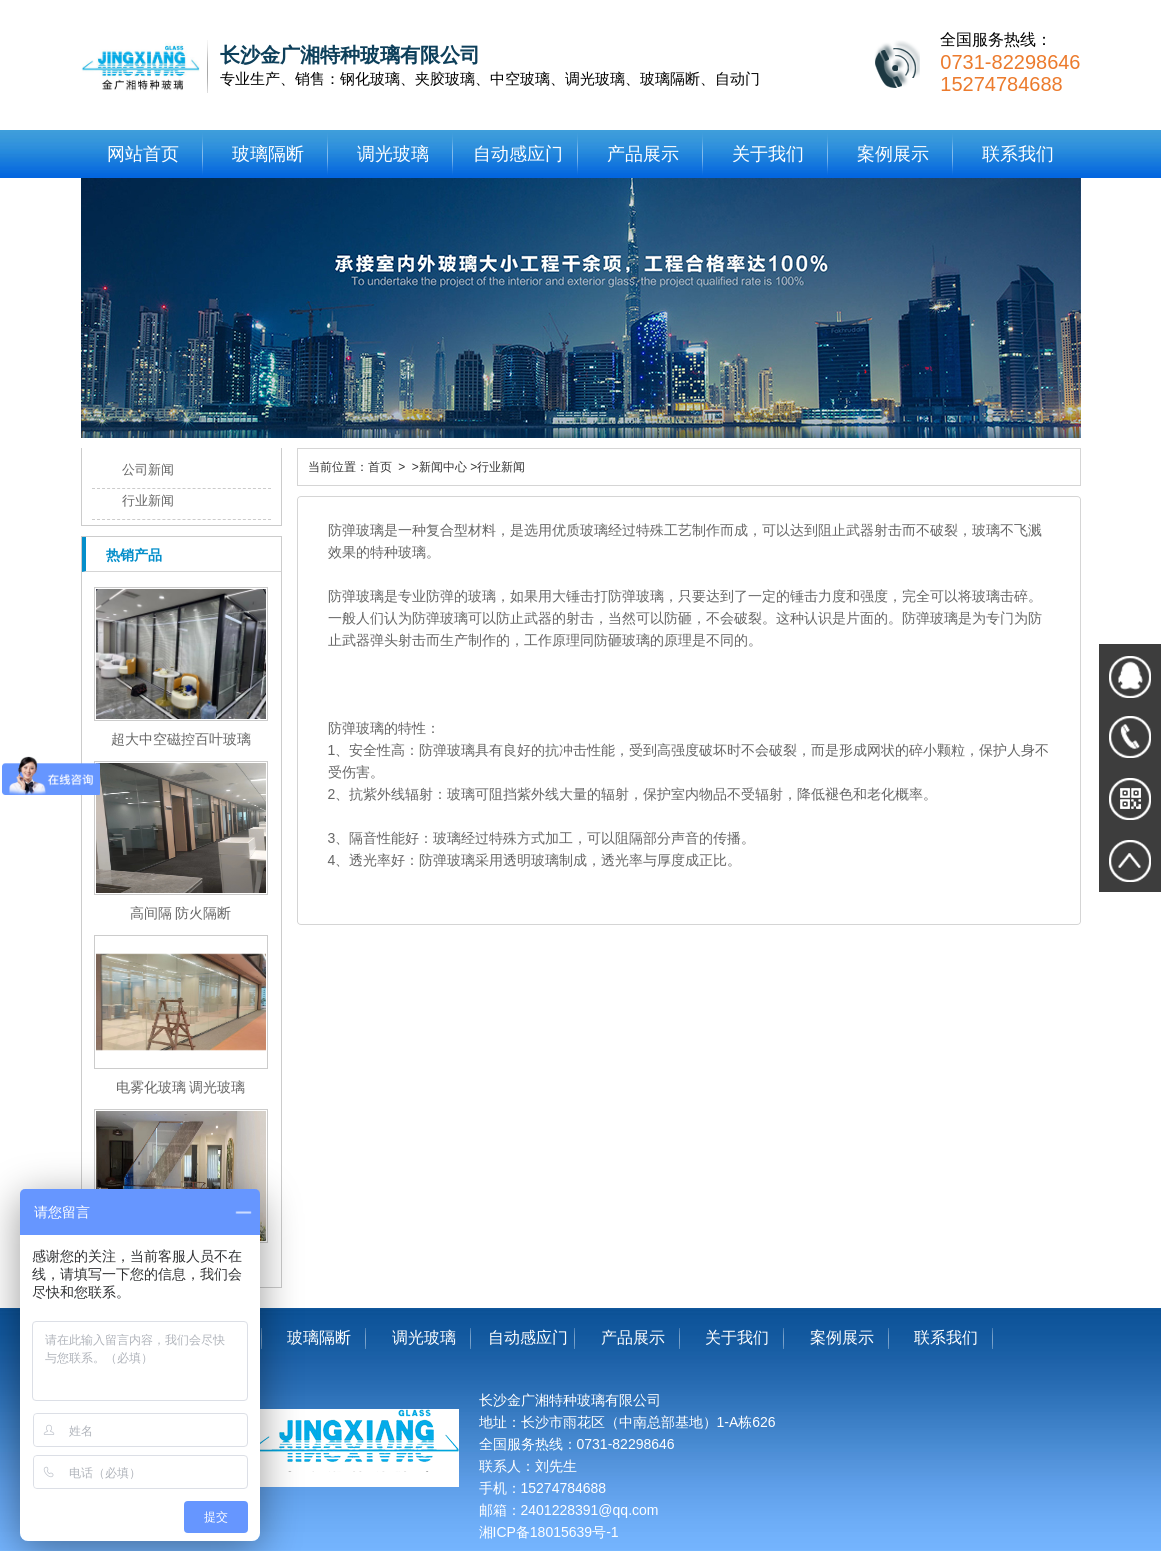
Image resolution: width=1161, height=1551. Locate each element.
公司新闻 (148, 469)
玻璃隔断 (268, 154)
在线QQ (1130, 675)
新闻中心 (443, 467)
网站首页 (143, 154)
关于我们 (768, 154)
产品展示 (643, 154)
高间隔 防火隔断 (181, 913)
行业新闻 (148, 500)
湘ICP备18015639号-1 (549, 1532)
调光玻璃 (393, 154)
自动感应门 (518, 154)
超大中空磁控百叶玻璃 (181, 739)
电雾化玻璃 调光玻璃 (181, 1087)
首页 (380, 467)
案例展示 (893, 154)
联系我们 (1018, 154)
